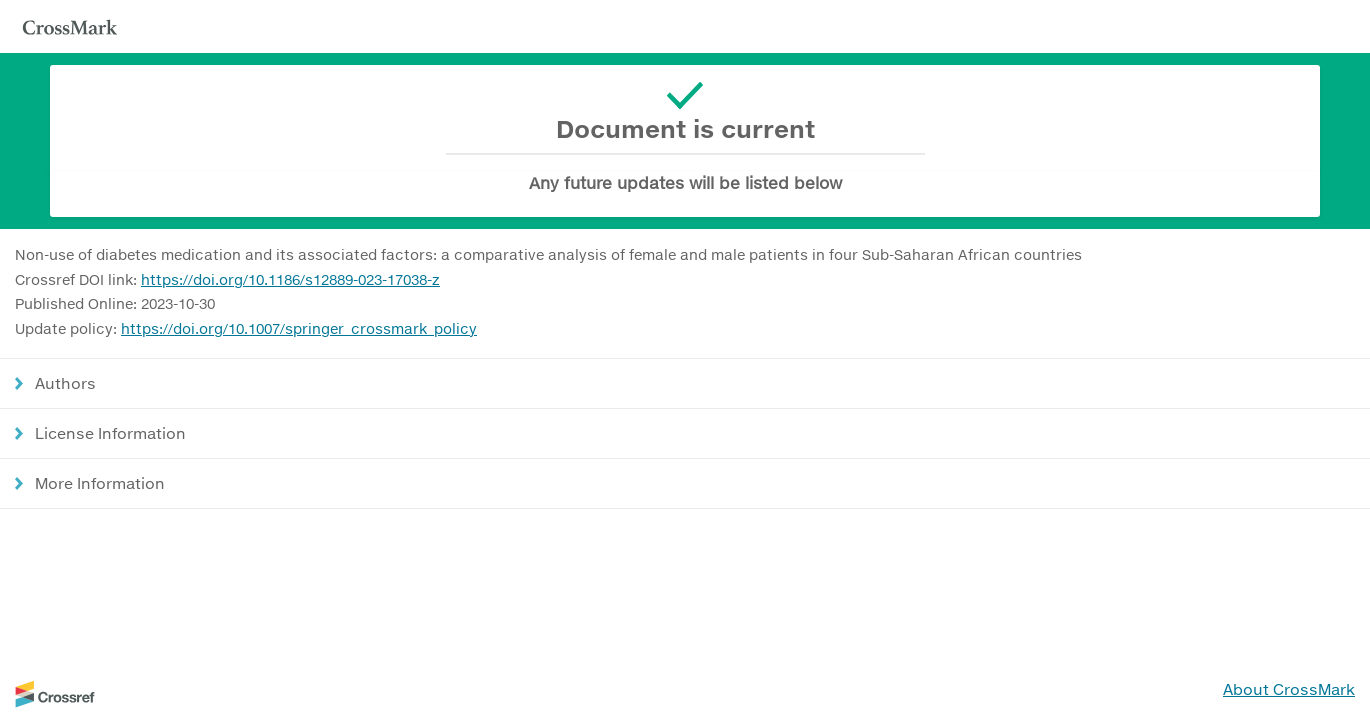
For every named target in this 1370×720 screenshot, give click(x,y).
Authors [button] (65, 383)
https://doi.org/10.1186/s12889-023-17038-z (290, 279)
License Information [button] (110, 433)
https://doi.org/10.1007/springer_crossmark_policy (299, 328)
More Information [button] (100, 483)
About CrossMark (1289, 689)
